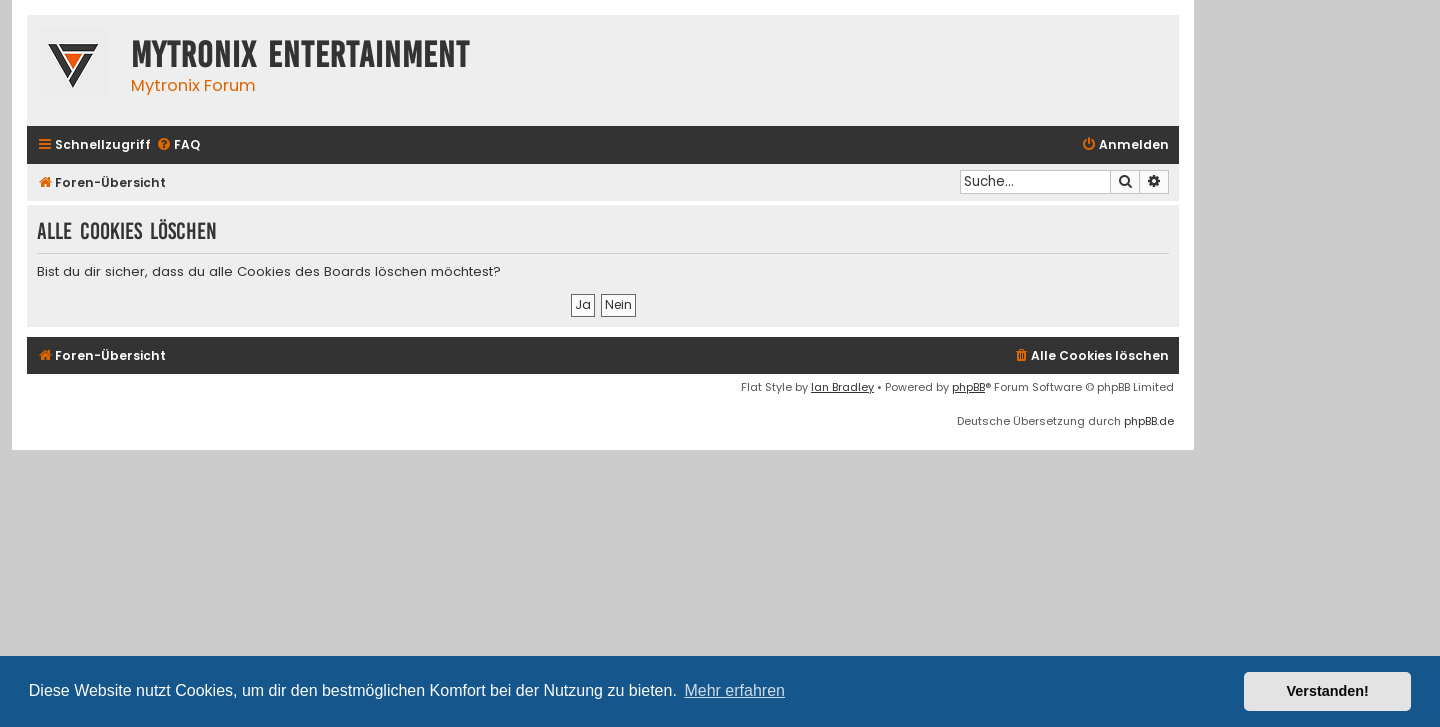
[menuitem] (178, 145)
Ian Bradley (842, 387)
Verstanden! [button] (1328, 691)
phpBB (968, 387)
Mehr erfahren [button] (734, 690)
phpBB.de (1149, 421)
